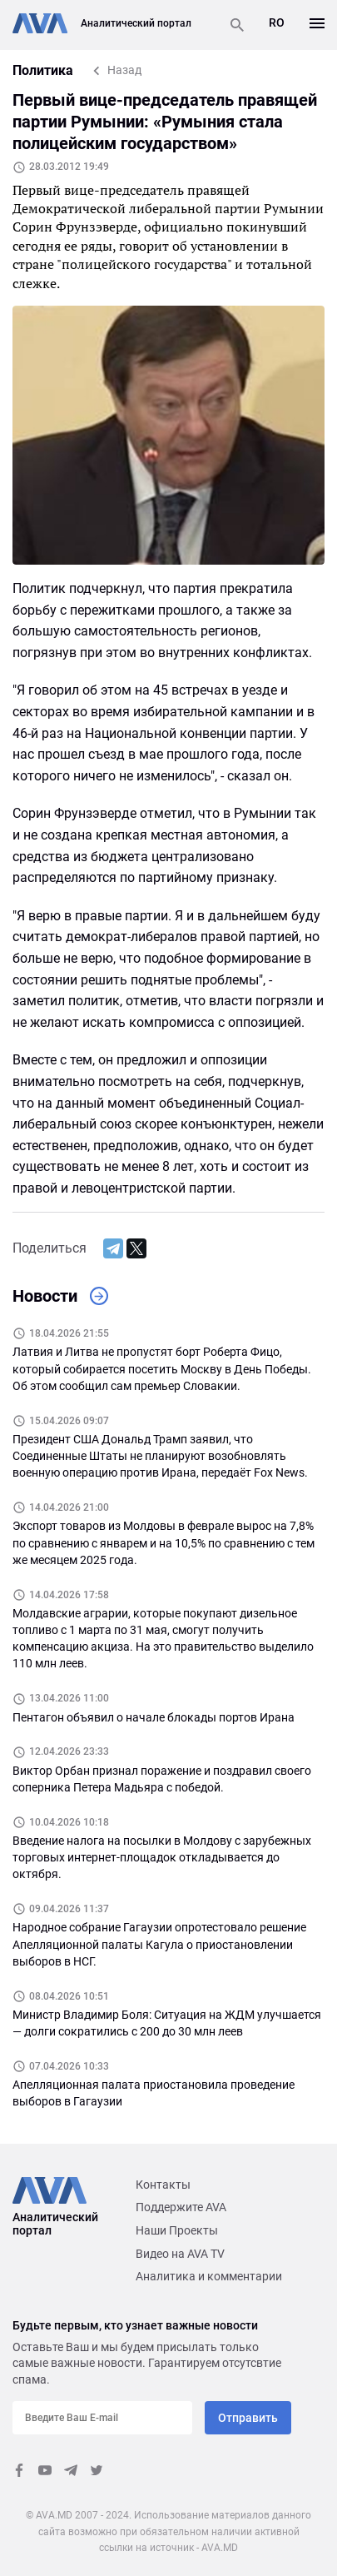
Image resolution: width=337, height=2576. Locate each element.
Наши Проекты (177, 2230)
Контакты (163, 2184)
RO (277, 22)
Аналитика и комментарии (209, 2276)
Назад (124, 70)
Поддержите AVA (181, 2207)
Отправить (248, 2417)
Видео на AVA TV (180, 2253)
